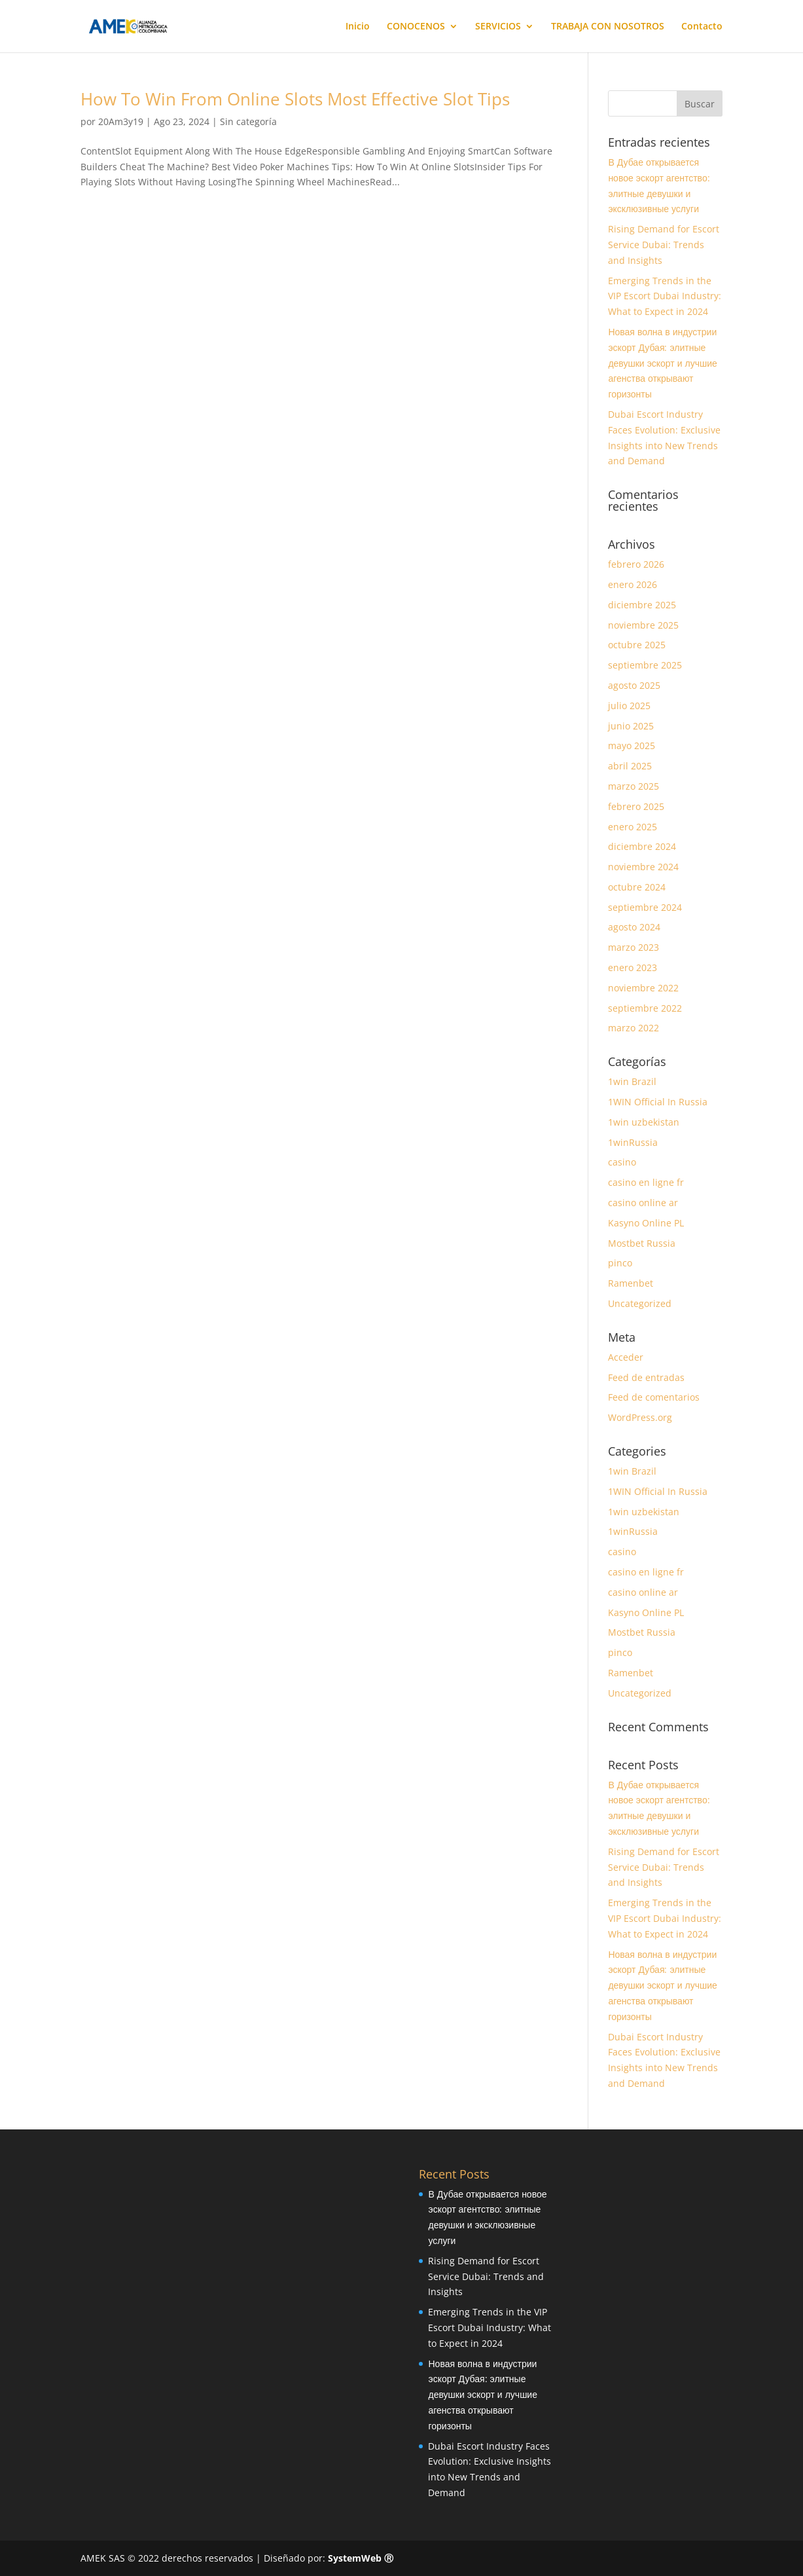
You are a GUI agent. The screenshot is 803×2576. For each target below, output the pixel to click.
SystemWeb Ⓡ (360, 2558)
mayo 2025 (631, 745)
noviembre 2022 (643, 988)
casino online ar (643, 1202)
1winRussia (633, 1142)
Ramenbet (630, 1283)
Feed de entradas (646, 1377)
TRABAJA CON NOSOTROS (607, 27)
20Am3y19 (120, 121)
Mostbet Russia (641, 1243)
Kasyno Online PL (646, 1223)
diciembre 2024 (642, 846)
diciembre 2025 (642, 604)
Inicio (358, 27)
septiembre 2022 (645, 1008)
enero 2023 (632, 967)
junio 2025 (631, 726)
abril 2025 (630, 766)
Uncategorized (639, 1303)
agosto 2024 (634, 927)
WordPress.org (640, 1417)
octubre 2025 (637, 644)
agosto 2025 (634, 685)
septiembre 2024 (645, 907)
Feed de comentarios (654, 1397)
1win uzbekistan (643, 1122)
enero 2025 (632, 826)
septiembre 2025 (645, 665)
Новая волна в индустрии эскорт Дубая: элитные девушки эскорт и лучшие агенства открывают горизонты (662, 362)
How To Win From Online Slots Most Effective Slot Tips (295, 99)
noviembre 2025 (643, 625)
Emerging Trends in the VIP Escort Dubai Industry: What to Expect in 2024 (664, 296)
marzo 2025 (633, 786)
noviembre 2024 (643, 866)
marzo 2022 (633, 1027)
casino (622, 1162)
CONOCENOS (416, 27)
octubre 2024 (637, 887)
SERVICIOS (498, 27)
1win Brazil (632, 1081)
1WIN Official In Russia (657, 1101)
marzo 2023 (633, 947)
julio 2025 (629, 705)
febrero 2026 (636, 564)
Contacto (702, 27)
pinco (620, 1263)
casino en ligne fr (646, 1182)
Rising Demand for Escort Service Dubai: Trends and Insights (663, 245)
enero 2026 (632, 584)
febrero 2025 (636, 806)
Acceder (625, 1357)
